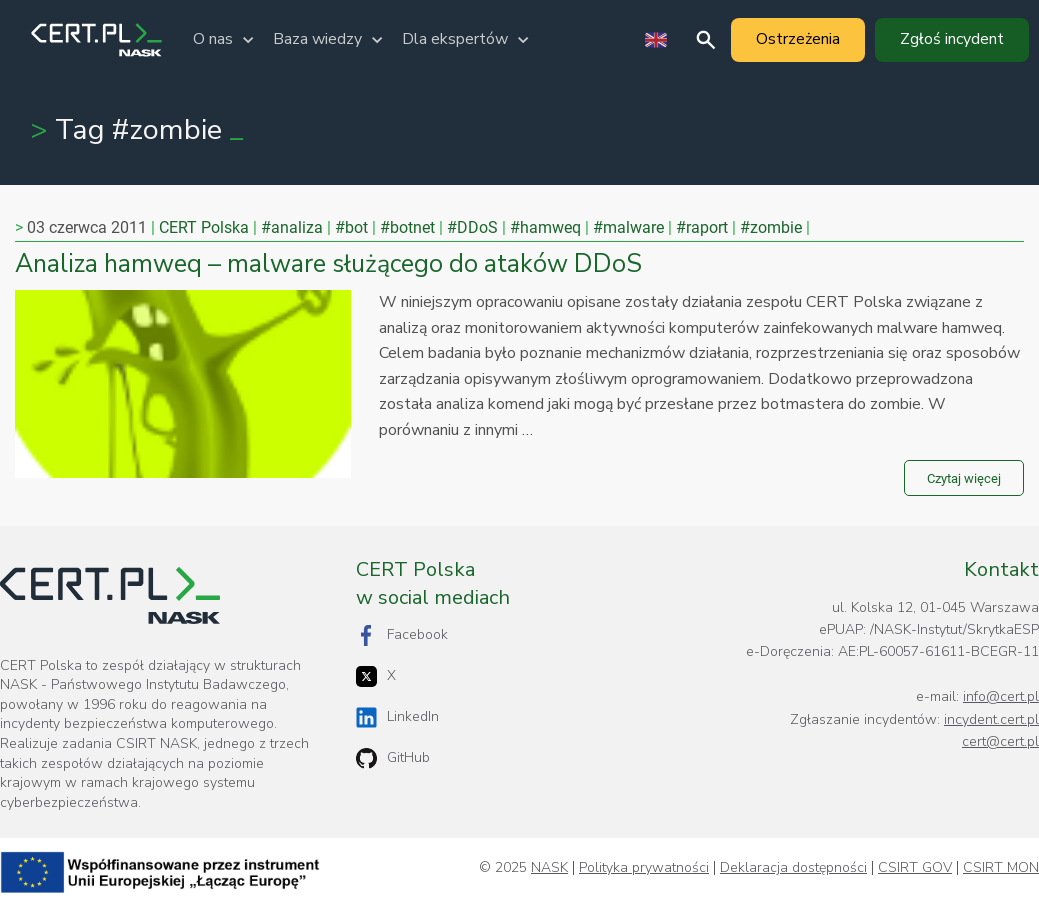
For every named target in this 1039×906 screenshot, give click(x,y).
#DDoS (472, 227)
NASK (549, 868)
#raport (702, 227)
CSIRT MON (1001, 868)
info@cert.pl (1001, 696)
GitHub (393, 758)
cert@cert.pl (1000, 741)
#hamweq (545, 227)
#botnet (407, 227)
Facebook (402, 635)
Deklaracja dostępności (793, 868)
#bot (351, 227)
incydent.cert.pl (991, 719)
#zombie (771, 227)
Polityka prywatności (644, 868)
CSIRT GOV (915, 868)
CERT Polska (204, 227)
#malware (628, 227)
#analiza (292, 227)
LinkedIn (397, 717)
